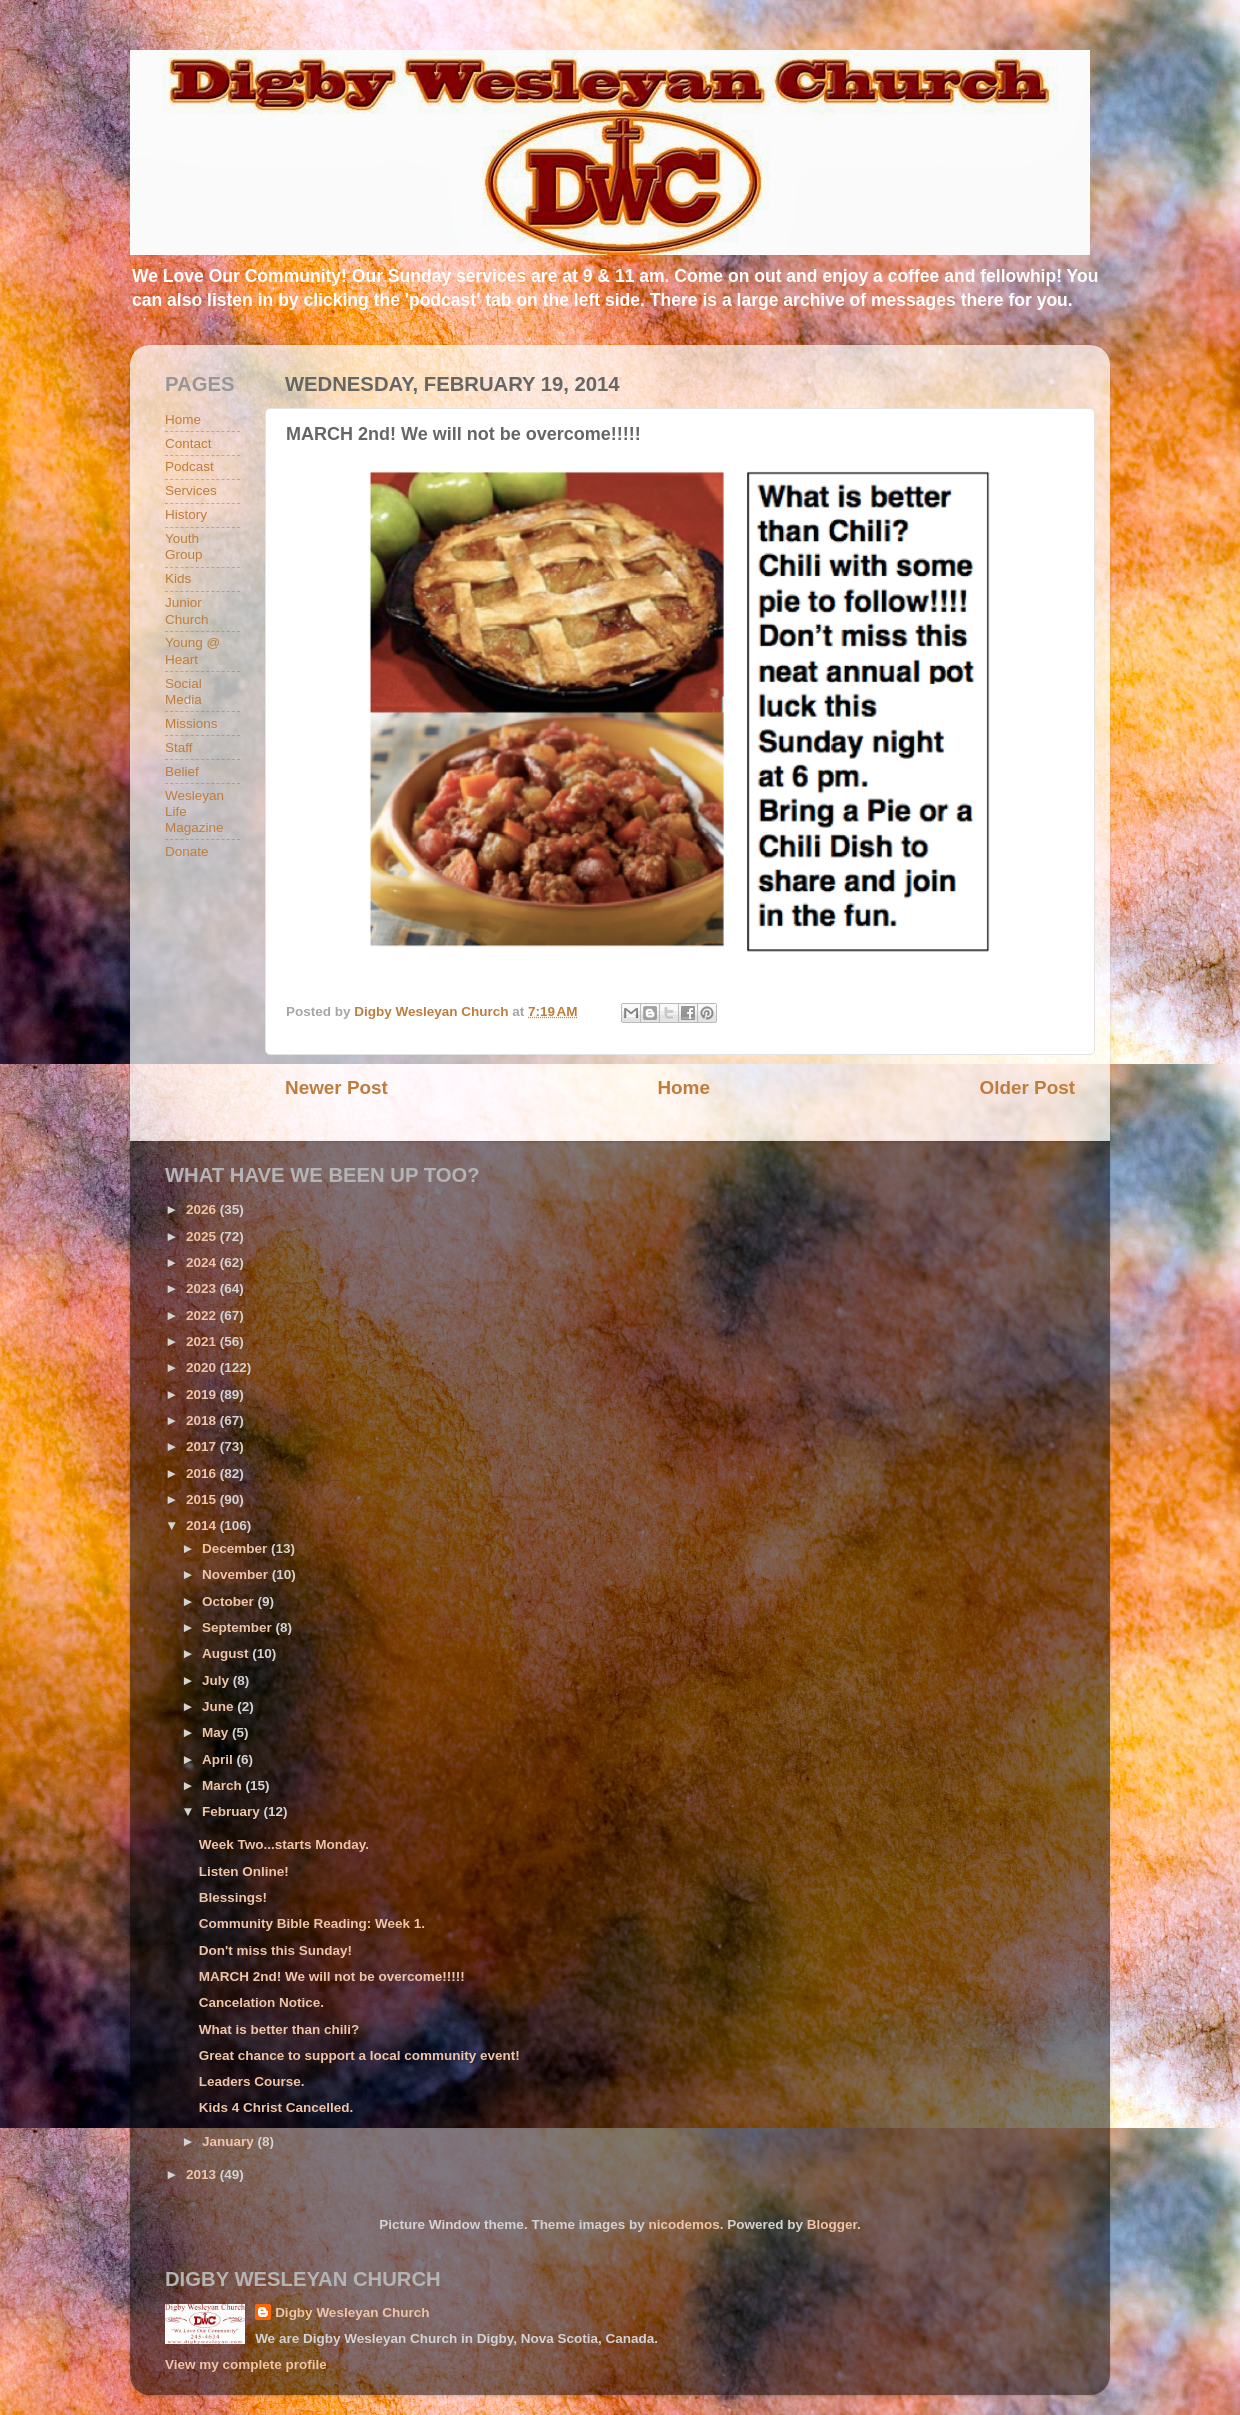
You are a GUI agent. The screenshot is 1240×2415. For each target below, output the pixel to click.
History (186, 514)
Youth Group (184, 546)
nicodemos (683, 2224)
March (224, 1785)
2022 (203, 1315)
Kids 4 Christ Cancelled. (276, 2107)
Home (683, 1087)
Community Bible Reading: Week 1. (312, 1923)
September (239, 1627)
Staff (179, 747)
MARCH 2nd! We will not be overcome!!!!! (332, 1976)
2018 (203, 1420)
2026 (203, 1209)
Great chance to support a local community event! (359, 2055)
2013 (203, 2174)
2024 (203, 1262)
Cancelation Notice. (261, 2002)
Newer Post (336, 1087)
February (233, 1811)
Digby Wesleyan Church (352, 2312)
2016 (203, 1473)
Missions (191, 723)
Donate (187, 851)
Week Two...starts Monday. (284, 1844)
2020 (203, 1367)
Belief (182, 771)
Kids (178, 578)
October (230, 1601)
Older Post (1027, 1087)
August (227, 1653)
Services (191, 490)
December (236, 1548)
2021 (203, 1341)
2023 (203, 1288)
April (219, 1759)
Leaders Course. (252, 2081)
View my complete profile (246, 2364)
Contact (188, 443)
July (217, 1680)
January (230, 2141)
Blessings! (233, 1897)
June (219, 1706)
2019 (203, 1394)
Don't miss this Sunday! (275, 1950)
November (237, 1574)
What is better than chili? (279, 2029)
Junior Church (187, 610)
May (217, 1732)
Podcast (189, 466)
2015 (203, 1499)
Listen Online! (244, 1871)
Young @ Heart (192, 650)
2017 (203, 1446)
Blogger (832, 2224)
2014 (203, 1525)
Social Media (183, 691)
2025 (203, 1236)
